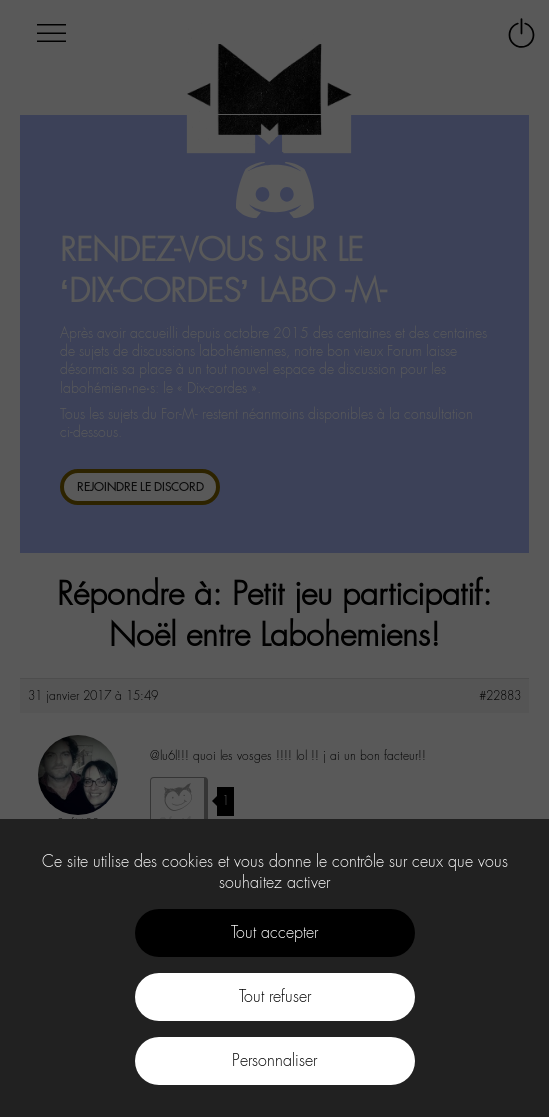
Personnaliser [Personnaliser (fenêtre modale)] (274, 1060)
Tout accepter (274, 932)
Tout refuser (275, 996)
